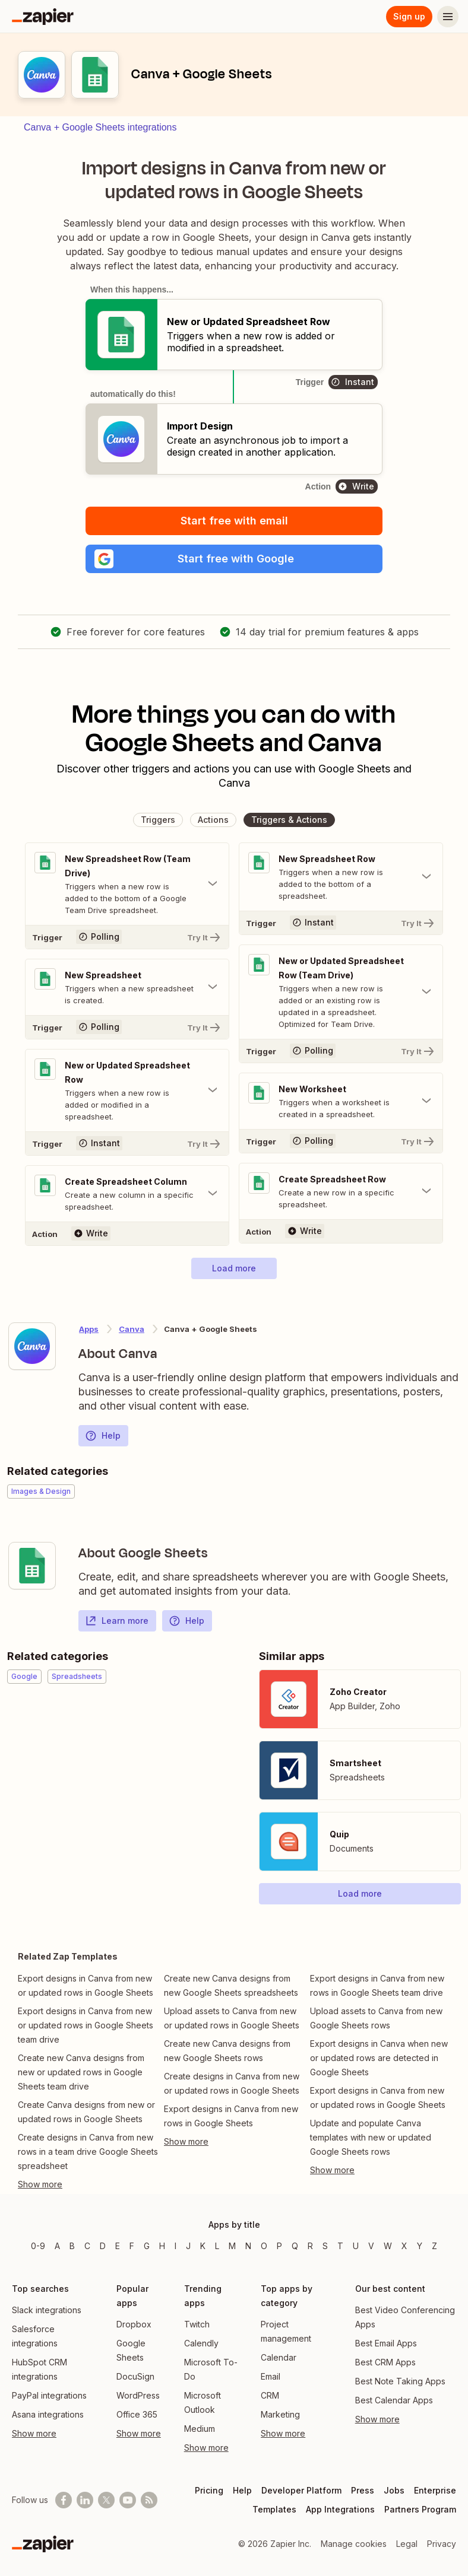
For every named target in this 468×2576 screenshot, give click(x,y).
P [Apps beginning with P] (279, 2246)
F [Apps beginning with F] (131, 2246)
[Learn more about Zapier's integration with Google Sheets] (32, 1565)
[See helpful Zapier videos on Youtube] (127, 2500)
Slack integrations (46, 2310)
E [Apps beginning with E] (117, 2246)
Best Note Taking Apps (400, 2381)
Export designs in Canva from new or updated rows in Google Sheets (85, 1985)
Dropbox (133, 2324)
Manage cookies (354, 2544)
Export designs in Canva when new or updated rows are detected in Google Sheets (379, 2057)
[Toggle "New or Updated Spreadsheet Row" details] (127, 1090)
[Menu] (447, 16)
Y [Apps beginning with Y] (419, 2246)
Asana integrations (48, 2414)
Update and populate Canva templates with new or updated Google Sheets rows (370, 2137)
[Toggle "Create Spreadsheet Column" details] (127, 1194)
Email (270, 2376)
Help (103, 1436)
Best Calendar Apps (394, 2400)
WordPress (138, 2395)
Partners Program (420, 2509)
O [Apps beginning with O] (264, 2246)
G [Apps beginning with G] (147, 2246)
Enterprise (435, 2490)
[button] (234, 559)
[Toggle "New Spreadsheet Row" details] (340, 877)
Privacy (441, 2544)
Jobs (394, 2490)
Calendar (278, 2357)
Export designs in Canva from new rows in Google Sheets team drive (377, 1985)
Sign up (409, 16)
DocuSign (135, 2376)
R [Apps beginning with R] (310, 2246)
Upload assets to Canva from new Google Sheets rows (376, 2018)
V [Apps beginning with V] (371, 2246)
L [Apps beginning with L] (217, 2246)
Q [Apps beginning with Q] (295, 2246)
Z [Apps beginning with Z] (434, 2246)
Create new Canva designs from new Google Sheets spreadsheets (231, 1985)
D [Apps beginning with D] (103, 2246)
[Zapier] (43, 16)
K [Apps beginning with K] (202, 2246)
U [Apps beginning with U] (356, 2246)
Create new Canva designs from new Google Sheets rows (227, 2050)
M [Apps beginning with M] (232, 2246)
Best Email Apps (386, 2343)
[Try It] (127, 937)
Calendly (201, 2343)
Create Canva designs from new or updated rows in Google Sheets (86, 2112)
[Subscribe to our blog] (149, 2500)
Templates (274, 2509)
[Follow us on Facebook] (63, 2500)
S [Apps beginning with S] (325, 2246)
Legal (407, 2544)
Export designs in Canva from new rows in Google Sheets (231, 2116)
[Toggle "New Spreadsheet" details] (127, 987)
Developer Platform (301, 2490)
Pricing (209, 2490)
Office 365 (136, 2414)
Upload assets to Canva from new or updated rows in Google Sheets (231, 2018)
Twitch (197, 2324)
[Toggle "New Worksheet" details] (340, 1101)
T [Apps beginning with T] (340, 2246)
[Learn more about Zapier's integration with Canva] (32, 1346)
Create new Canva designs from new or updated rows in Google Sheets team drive (81, 2072)
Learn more (116, 1621)
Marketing (280, 2414)
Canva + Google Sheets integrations (100, 127)
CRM (270, 2395)
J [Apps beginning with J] (188, 2246)
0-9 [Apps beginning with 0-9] (38, 2246)
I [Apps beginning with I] (175, 2246)
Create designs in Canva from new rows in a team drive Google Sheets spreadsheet (88, 2151)
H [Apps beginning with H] (162, 2246)
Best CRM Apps (385, 2362)
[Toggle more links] (88, 2184)
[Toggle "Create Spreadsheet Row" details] (340, 1191)
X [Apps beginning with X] (404, 2246)
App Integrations (340, 2509)
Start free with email (234, 520)
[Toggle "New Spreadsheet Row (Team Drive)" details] (127, 884)
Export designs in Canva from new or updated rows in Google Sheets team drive (85, 2025)
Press (362, 2490)
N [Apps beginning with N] (248, 2246)
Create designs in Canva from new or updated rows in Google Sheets (231, 2083)
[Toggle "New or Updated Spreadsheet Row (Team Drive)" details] (340, 992)
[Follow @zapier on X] (106, 2500)
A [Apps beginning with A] (57, 2246)
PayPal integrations (49, 2395)
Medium (199, 2429)
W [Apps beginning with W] (388, 2246)
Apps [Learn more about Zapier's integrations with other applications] (89, 1329)
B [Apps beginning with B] (72, 2246)
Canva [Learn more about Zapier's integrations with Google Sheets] (131, 1329)
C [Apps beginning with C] (87, 2246)
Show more (34, 2433)
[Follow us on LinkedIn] (85, 2500)
